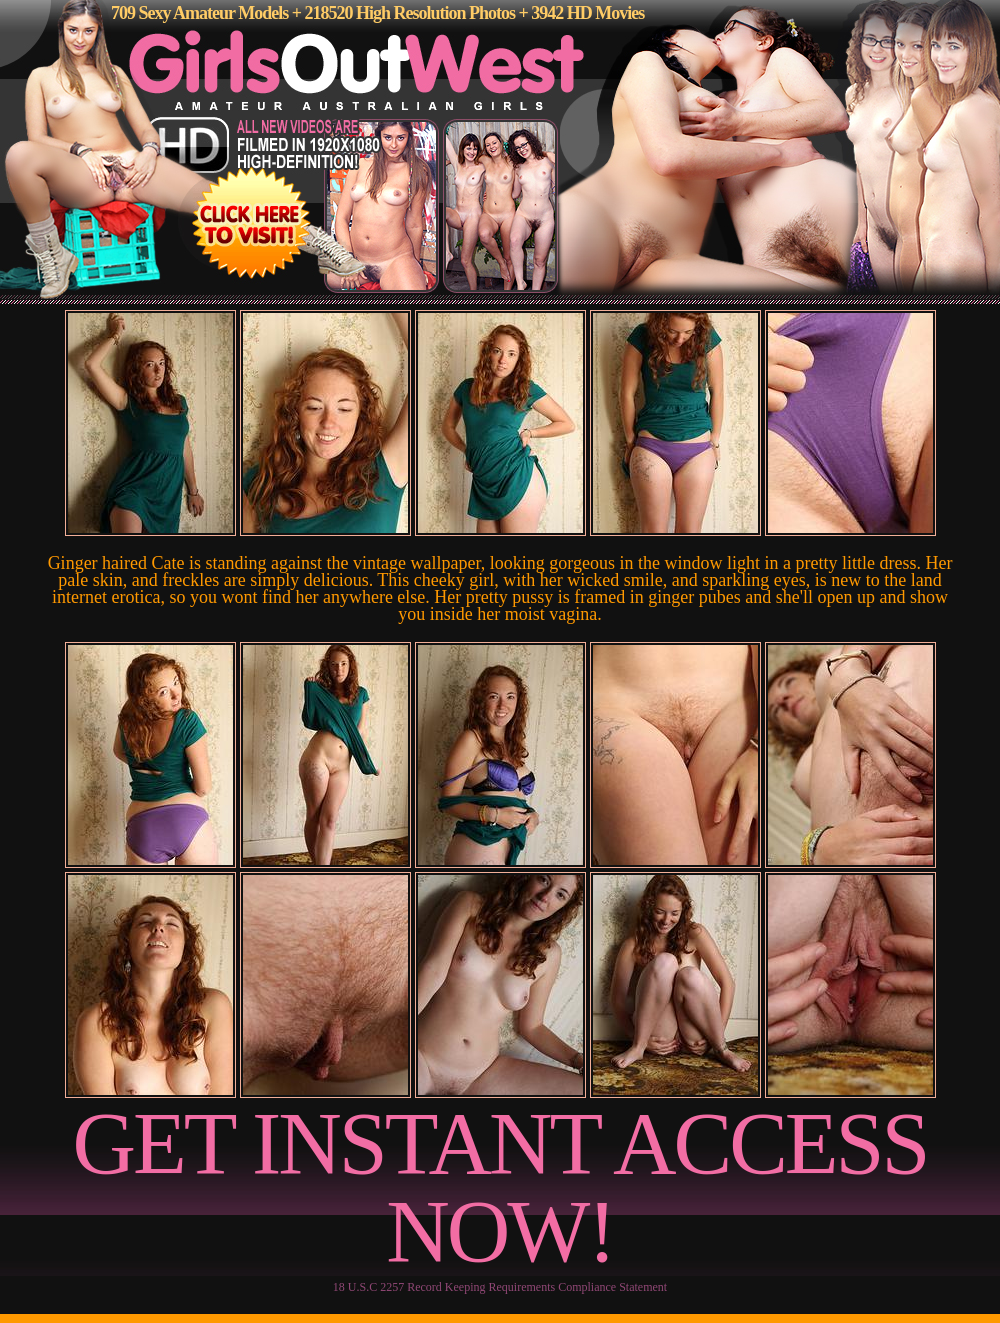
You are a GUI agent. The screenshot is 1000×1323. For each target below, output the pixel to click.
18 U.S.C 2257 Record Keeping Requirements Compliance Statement (500, 1287)
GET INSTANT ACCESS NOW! (500, 1187)
